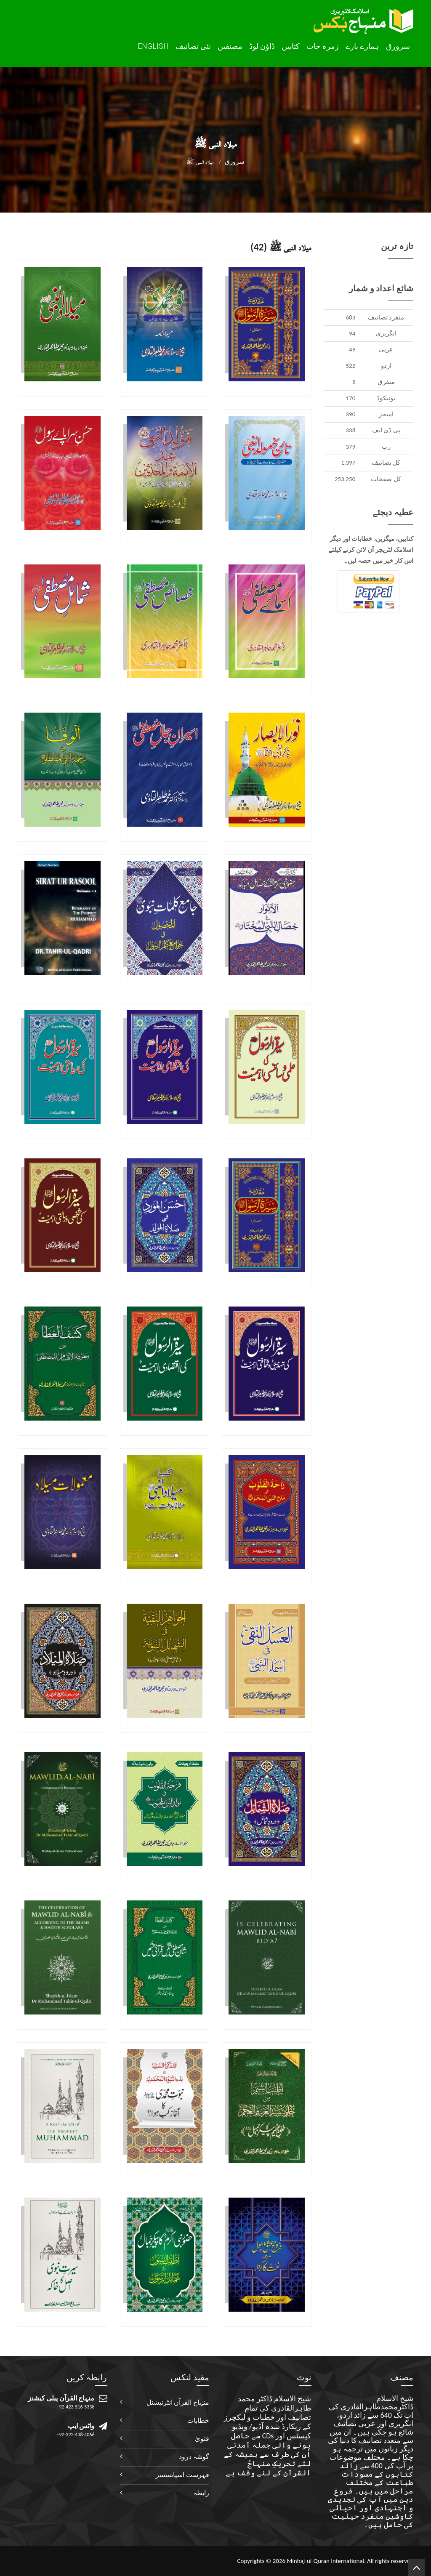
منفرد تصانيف (386, 317)
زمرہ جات (322, 46)
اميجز (386, 414)
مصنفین (230, 46)
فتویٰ (202, 2439)
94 (352, 333)
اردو (386, 366)
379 (350, 446)
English (153, 46)
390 (350, 414)
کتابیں (291, 46)
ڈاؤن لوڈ (262, 46)
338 (350, 430)
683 (350, 317)
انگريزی (386, 333)
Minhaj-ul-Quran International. (326, 2561)
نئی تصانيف (193, 46)
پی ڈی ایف (386, 430)
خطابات (198, 2420)
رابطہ (201, 2493)
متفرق (386, 382)
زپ (386, 446)
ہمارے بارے (362, 46)
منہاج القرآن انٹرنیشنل (177, 2402)
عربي (386, 349)
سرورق (398, 46)
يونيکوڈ (386, 398)
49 (352, 349)
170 (350, 398)
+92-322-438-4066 (76, 2435)
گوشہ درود (194, 2457)
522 (350, 366)
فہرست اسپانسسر (182, 2475)
